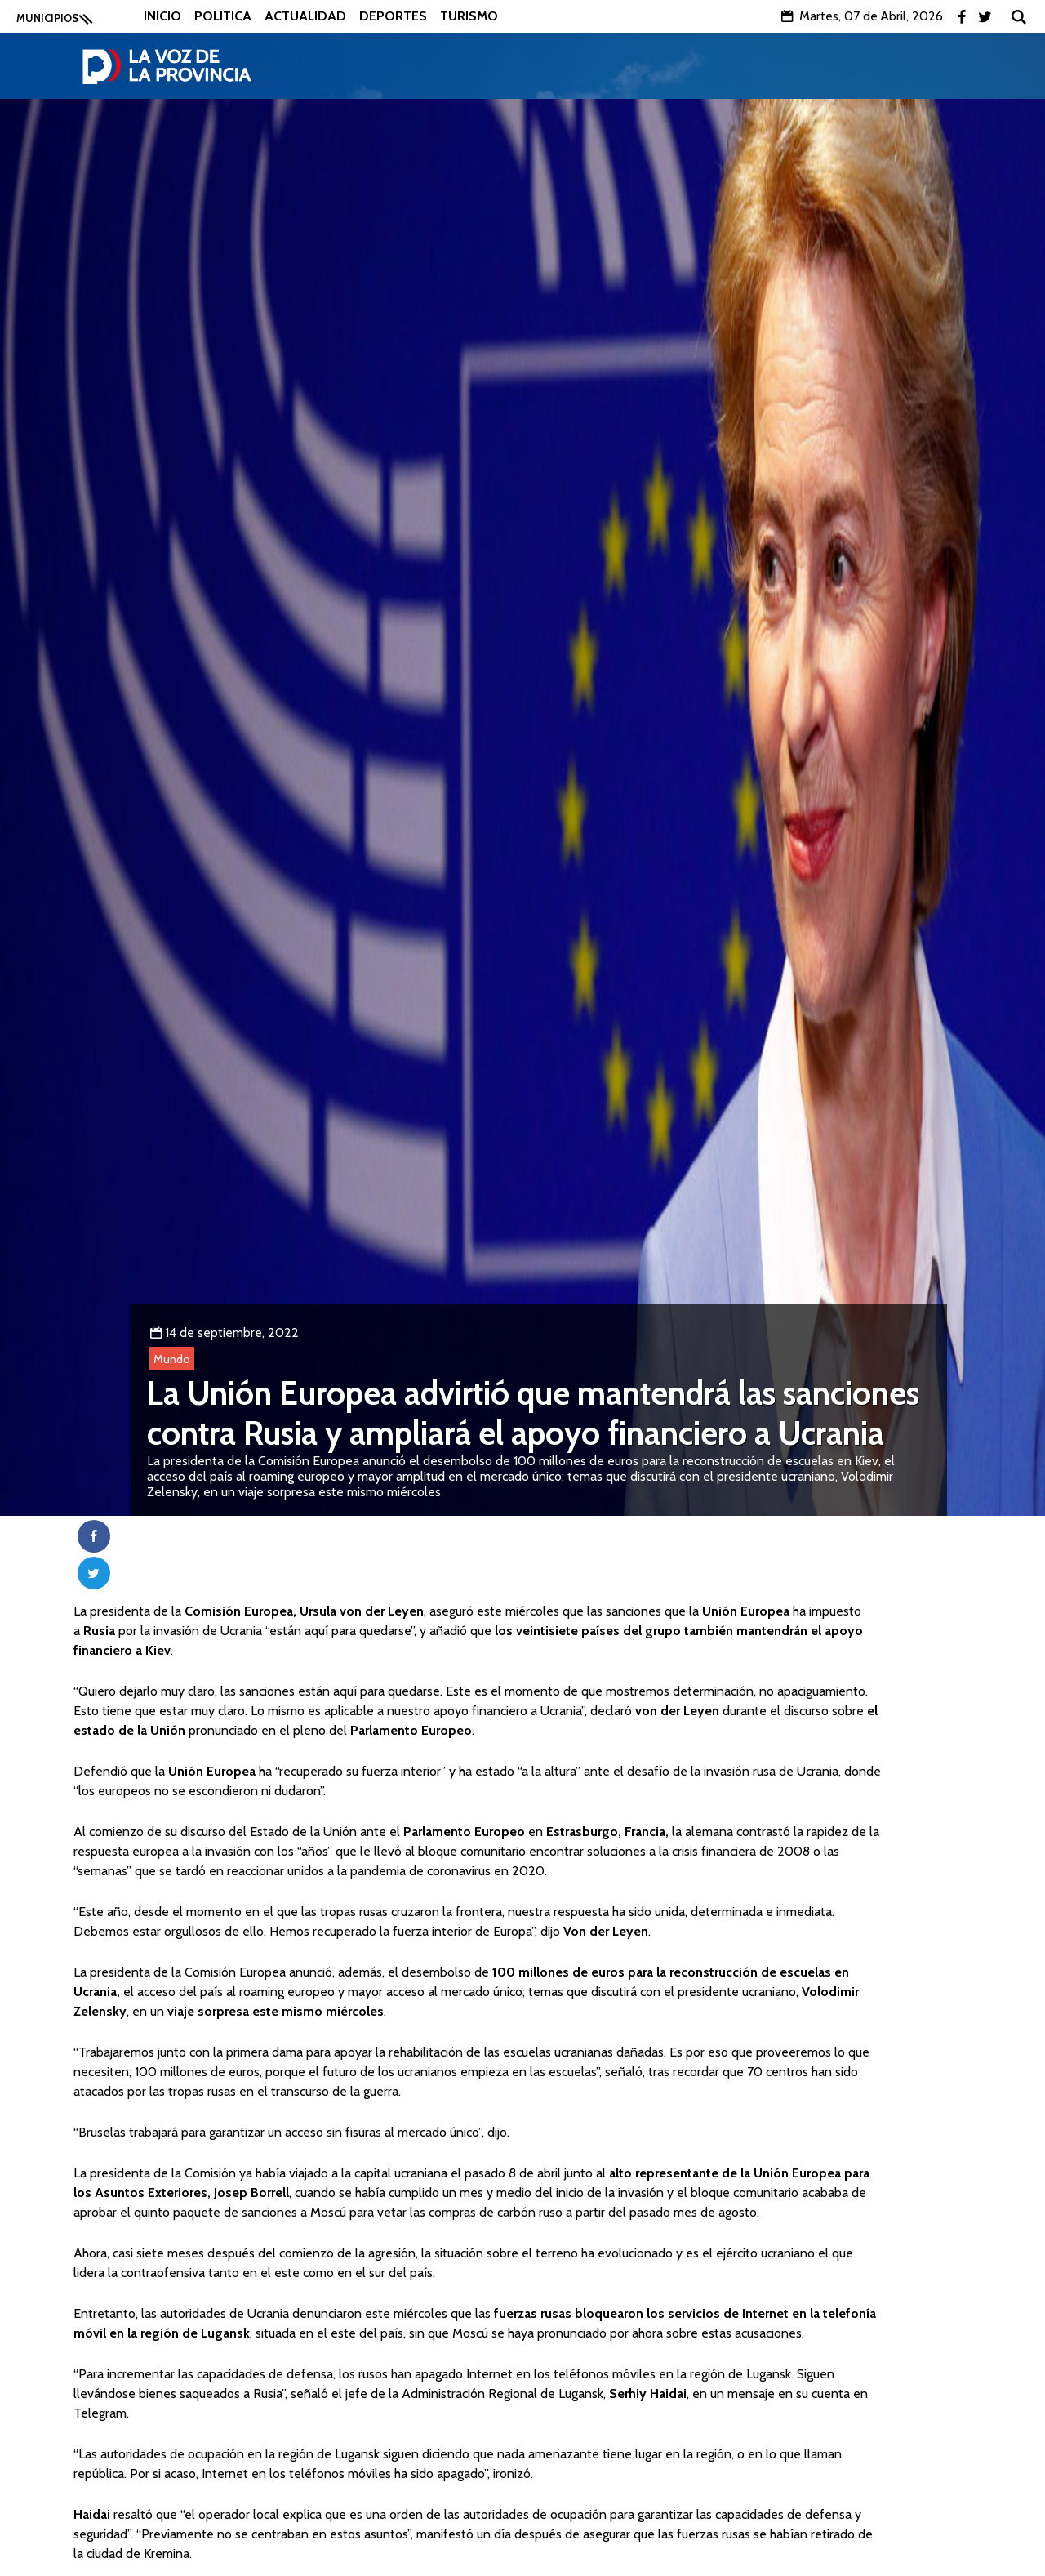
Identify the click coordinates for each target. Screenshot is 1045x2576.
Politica (222, 16)
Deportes (393, 16)
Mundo (171, 1359)
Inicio (162, 16)
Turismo (469, 16)
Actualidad (305, 16)
